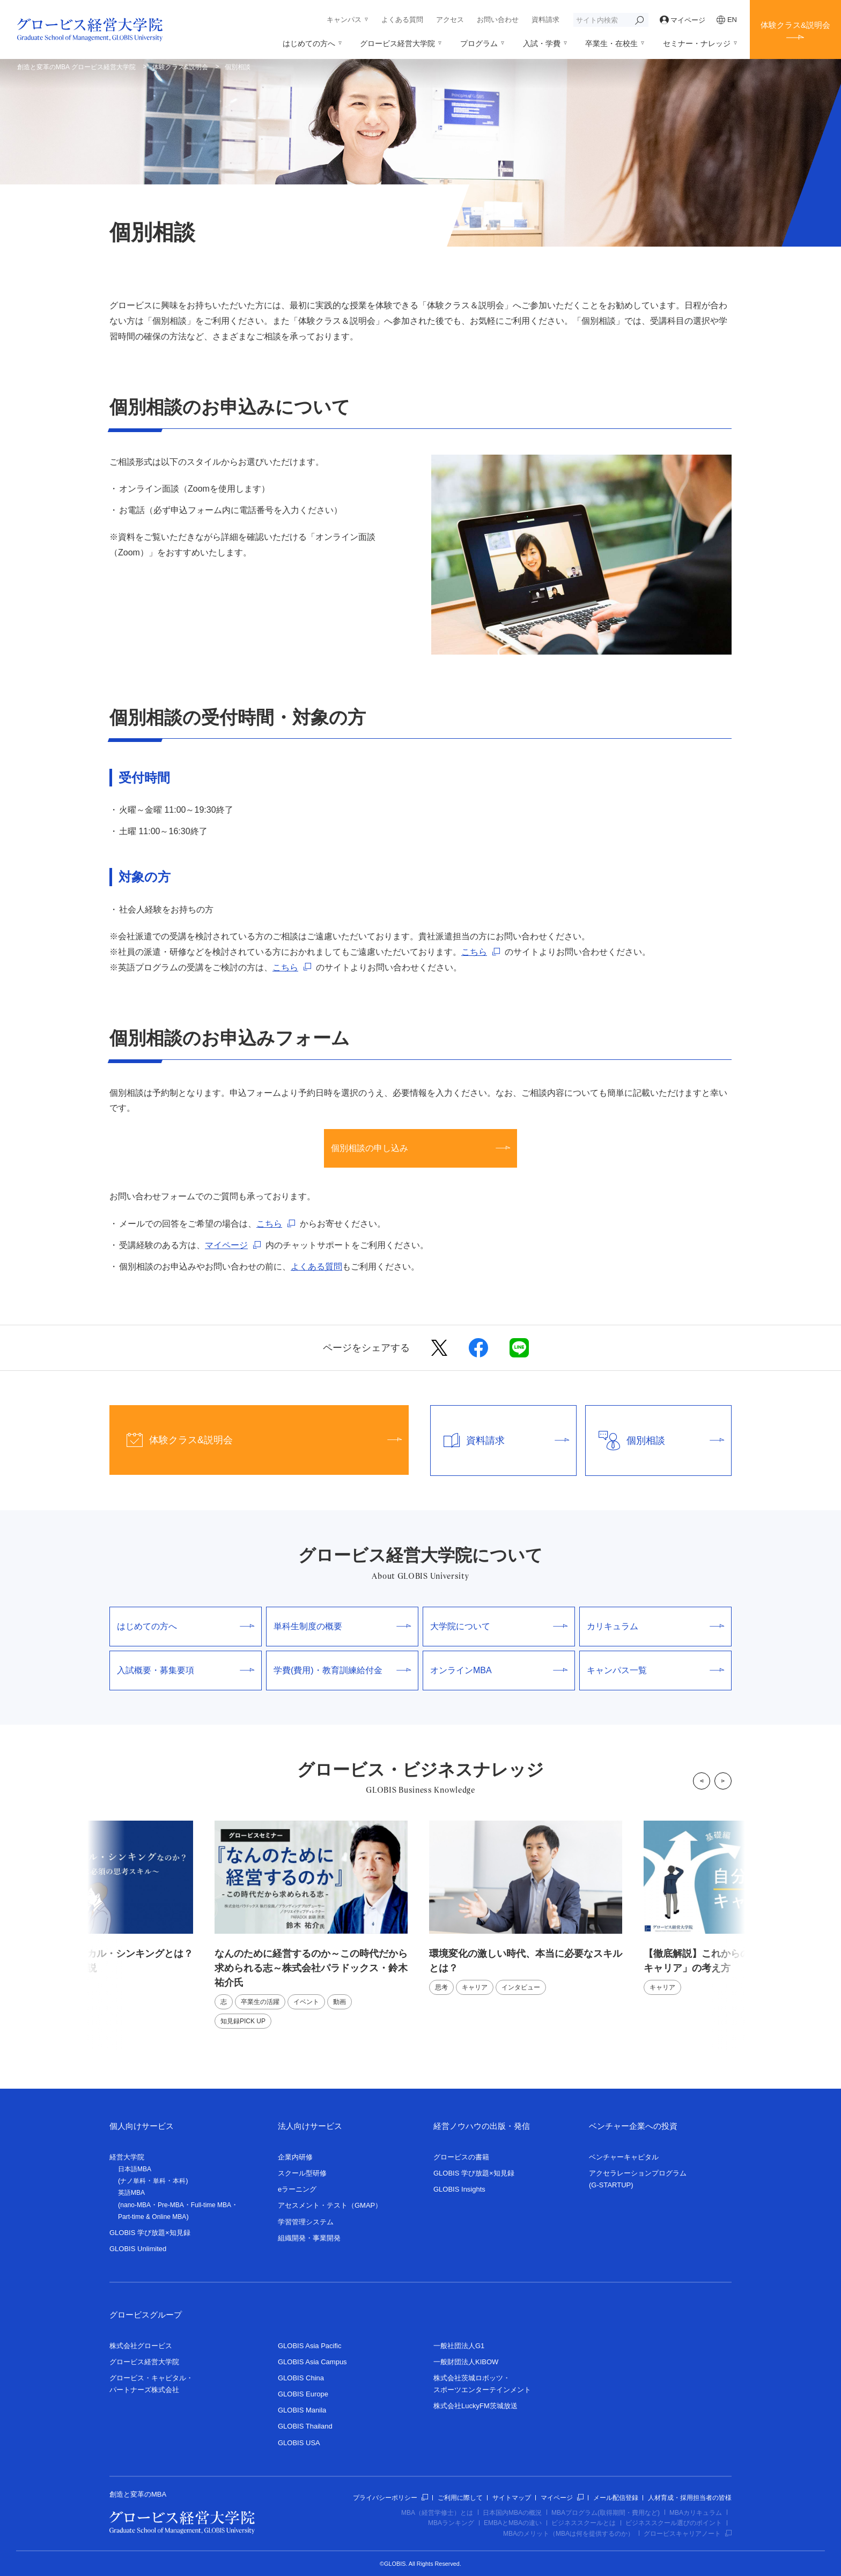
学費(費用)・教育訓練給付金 (342, 1670)
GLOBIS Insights (459, 2189)
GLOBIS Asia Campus (312, 2362)
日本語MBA (134, 2169)
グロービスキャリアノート (688, 2533)
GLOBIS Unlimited (137, 2249)
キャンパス (344, 20)
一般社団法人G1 (458, 2346)
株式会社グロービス (140, 2346)
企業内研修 (295, 2157)
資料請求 (545, 20)
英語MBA (131, 2192)
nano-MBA (135, 2205)
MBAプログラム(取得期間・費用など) (605, 2512)
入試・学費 (541, 43)
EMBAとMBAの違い (513, 2523)
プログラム (479, 43)
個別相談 (655, 1440)
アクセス (450, 20)
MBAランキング (451, 2523)
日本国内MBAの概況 (512, 2512)
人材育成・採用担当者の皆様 (690, 2497)
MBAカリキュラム (695, 2512)
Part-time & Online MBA (152, 2217)
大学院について (498, 1626)
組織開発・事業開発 (309, 2238)
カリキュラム (655, 1626)
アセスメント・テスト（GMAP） (330, 2205)
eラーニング (297, 2189)
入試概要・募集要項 (185, 1670)
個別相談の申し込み (420, 1148)
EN (727, 20)
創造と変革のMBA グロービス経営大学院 (76, 67)
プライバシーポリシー (390, 2497)
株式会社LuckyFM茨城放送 (475, 2406)
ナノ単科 (133, 2181)
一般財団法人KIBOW (465, 2362)
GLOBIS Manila (302, 2410)
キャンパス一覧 (655, 1670)
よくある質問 (402, 20)
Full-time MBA (211, 2205)
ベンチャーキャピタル (624, 2157)
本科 (179, 2181)
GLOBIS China (301, 2378)
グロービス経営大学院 (397, 43)
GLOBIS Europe (303, 2394)
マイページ (683, 20)
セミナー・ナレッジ (697, 43)
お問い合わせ (498, 20)
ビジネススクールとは (583, 2523)
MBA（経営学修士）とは (437, 2512)
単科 (159, 2181)
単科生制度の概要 (342, 1626)
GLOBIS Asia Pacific (310, 2346)
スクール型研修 (302, 2173)
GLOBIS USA (299, 2443)
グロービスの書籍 (461, 2157)
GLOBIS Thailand (305, 2426)
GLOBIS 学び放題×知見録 (149, 2233)
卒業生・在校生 (611, 43)
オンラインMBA (498, 1670)
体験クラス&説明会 (795, 24)
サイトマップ (511, 2497)
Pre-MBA (171, 2205)
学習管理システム (306, 2222)
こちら (474, 951)
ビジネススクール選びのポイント (673, 2523)
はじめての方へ (309, 43)
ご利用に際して (460, 2497)
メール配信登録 (615, 2497)
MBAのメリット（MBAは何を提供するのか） (568, 2533)
